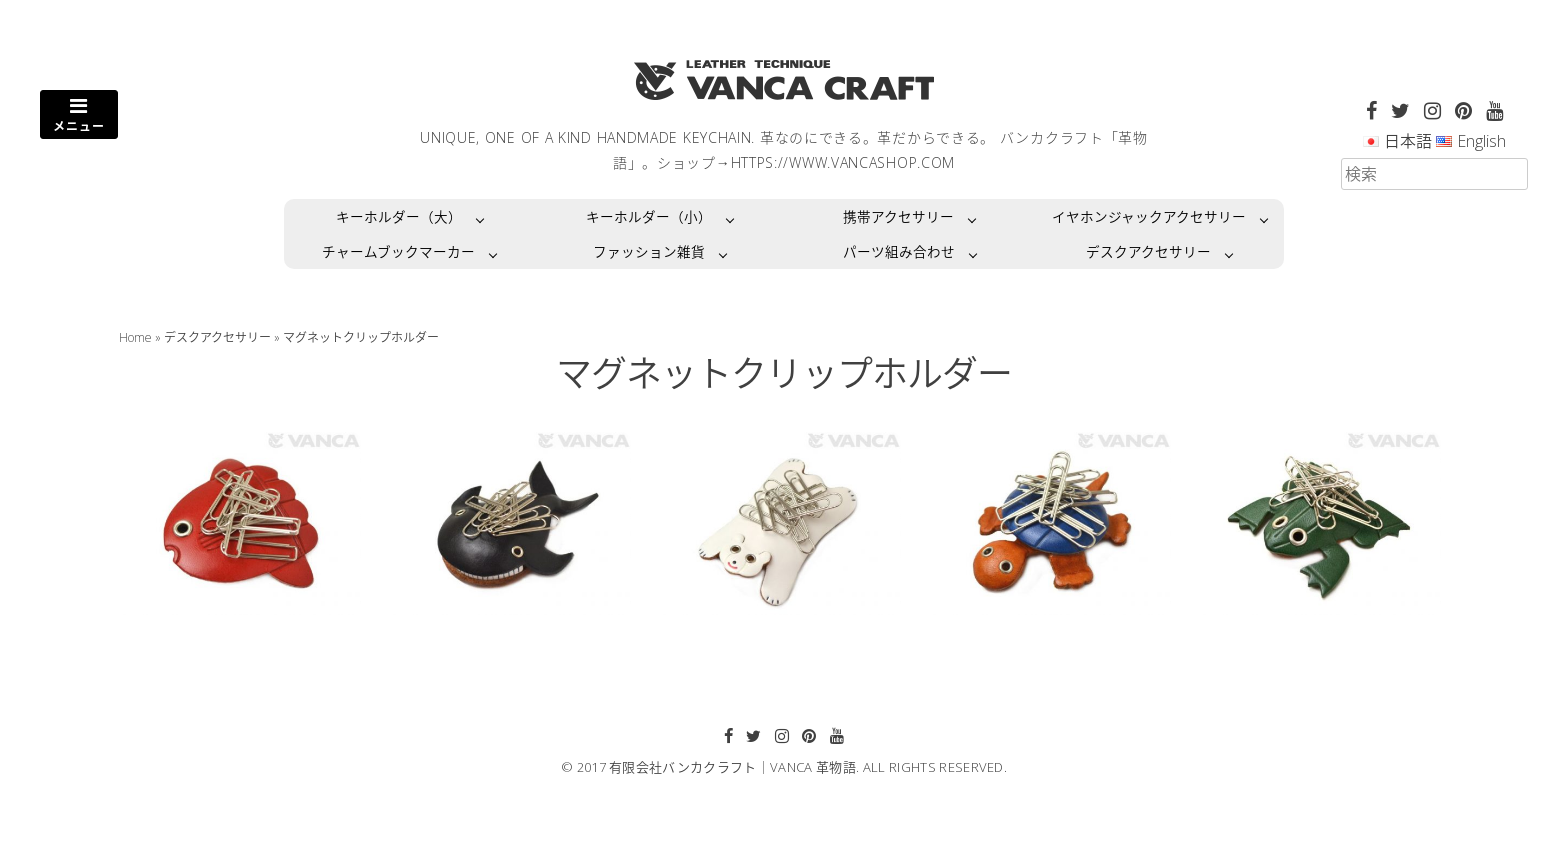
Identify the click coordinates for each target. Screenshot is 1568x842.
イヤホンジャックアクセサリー (1149, 216)
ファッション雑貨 (649, 251)
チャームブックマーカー (398, 251)
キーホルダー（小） (649, 216)
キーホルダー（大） (399, 216)
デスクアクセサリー (1148, 251)
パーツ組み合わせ (899, 251)
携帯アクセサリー (898, 216)
